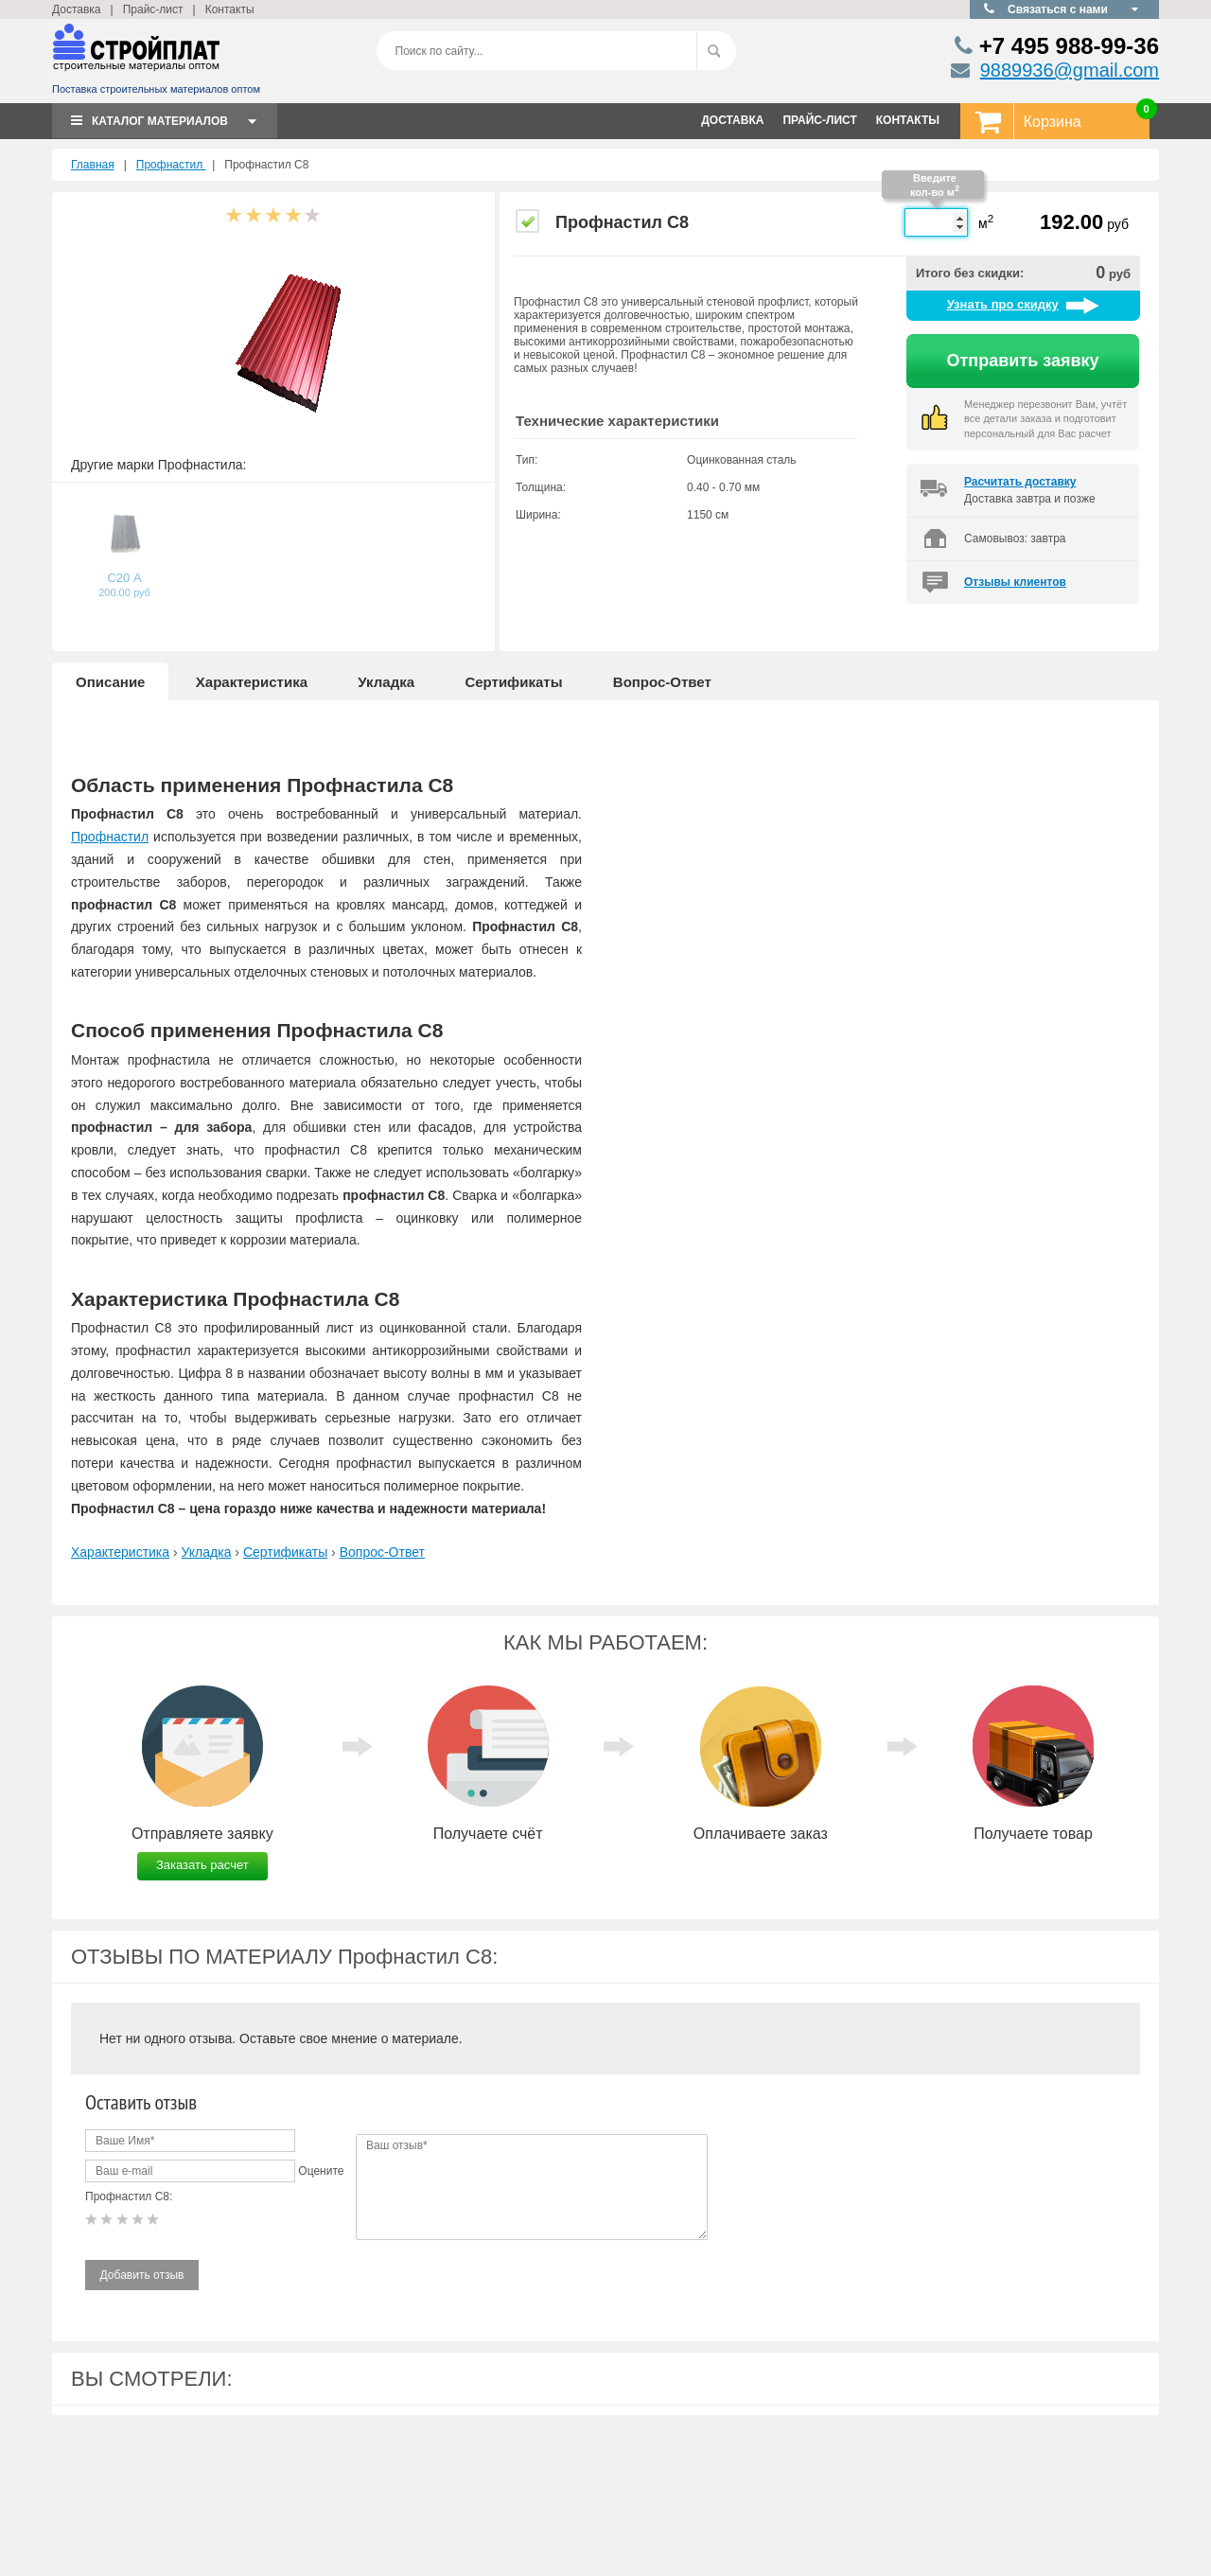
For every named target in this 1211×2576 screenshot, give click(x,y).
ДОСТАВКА (732, 120)
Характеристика (251, 682)
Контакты (229, 9)
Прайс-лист (153, 9)
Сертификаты (513, 682)
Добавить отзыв (142, 2275)
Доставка (76, 9)
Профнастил (171, 164)
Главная (92, 164)
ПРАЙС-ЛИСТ (819, 120)
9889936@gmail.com (1069, 70)
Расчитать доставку (1020, 481)
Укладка (386, 682)
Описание (110, 682)
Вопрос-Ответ (662, 682)
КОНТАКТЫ (907, 120)
